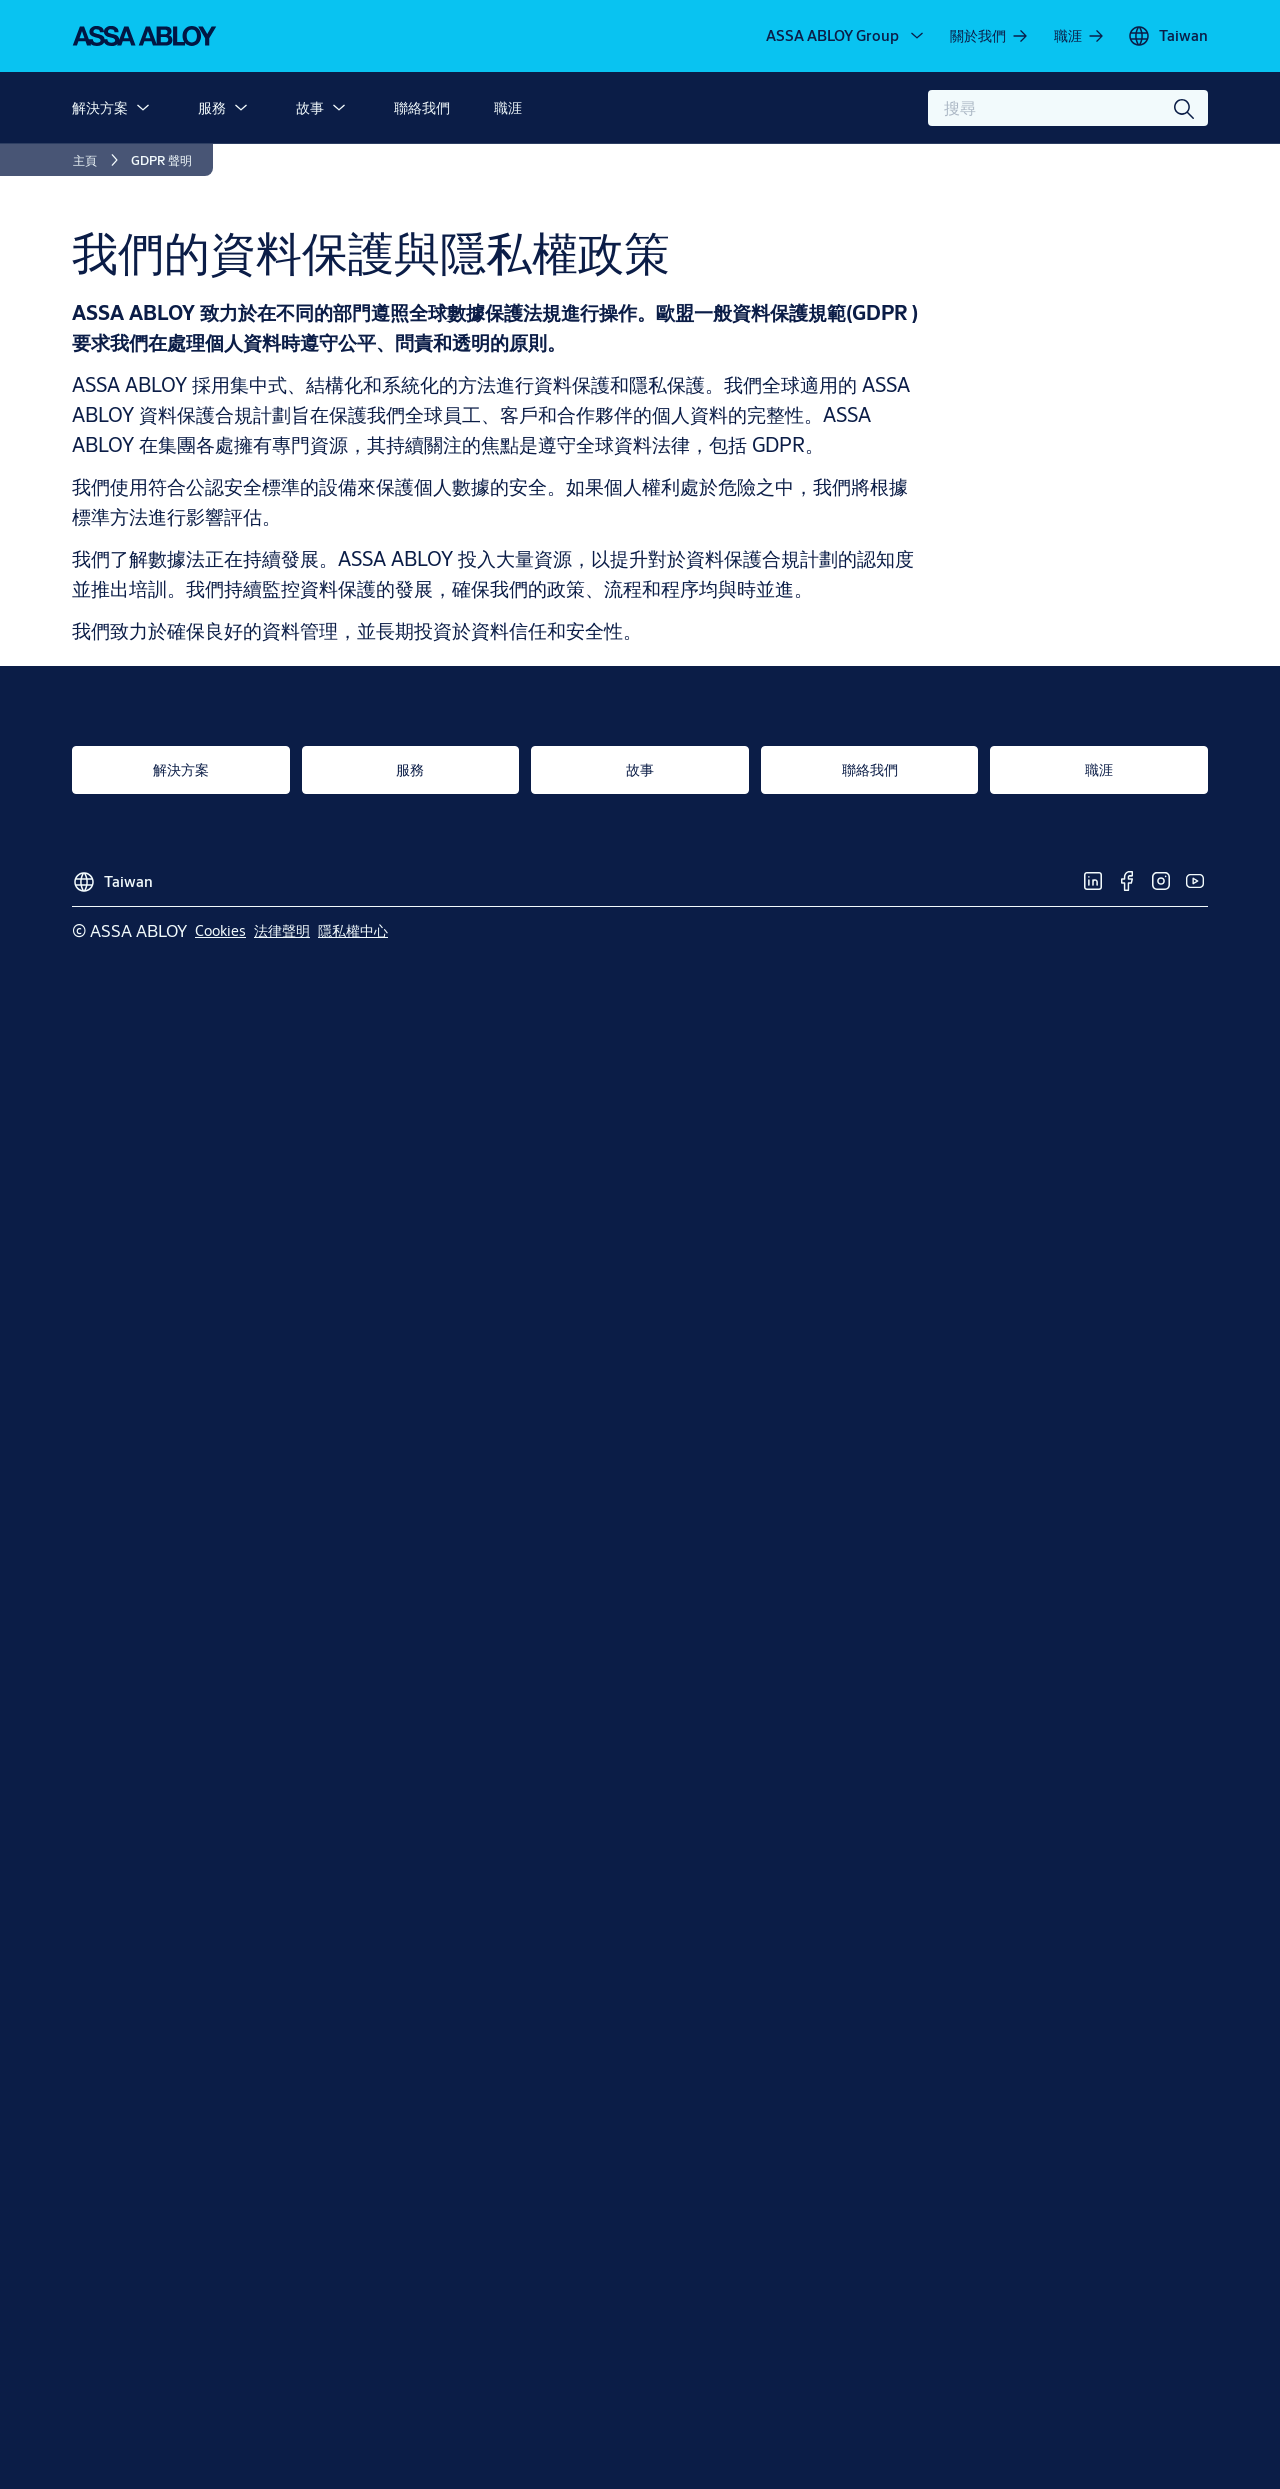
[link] (990, 36)
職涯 (508, 107)
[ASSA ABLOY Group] (846, 36)
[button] (143, 108)
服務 (212, 107)
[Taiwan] (1167, 36)
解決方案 (100, 107)
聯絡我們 (422, 107)
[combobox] (1068, 108)
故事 (310, 107)
